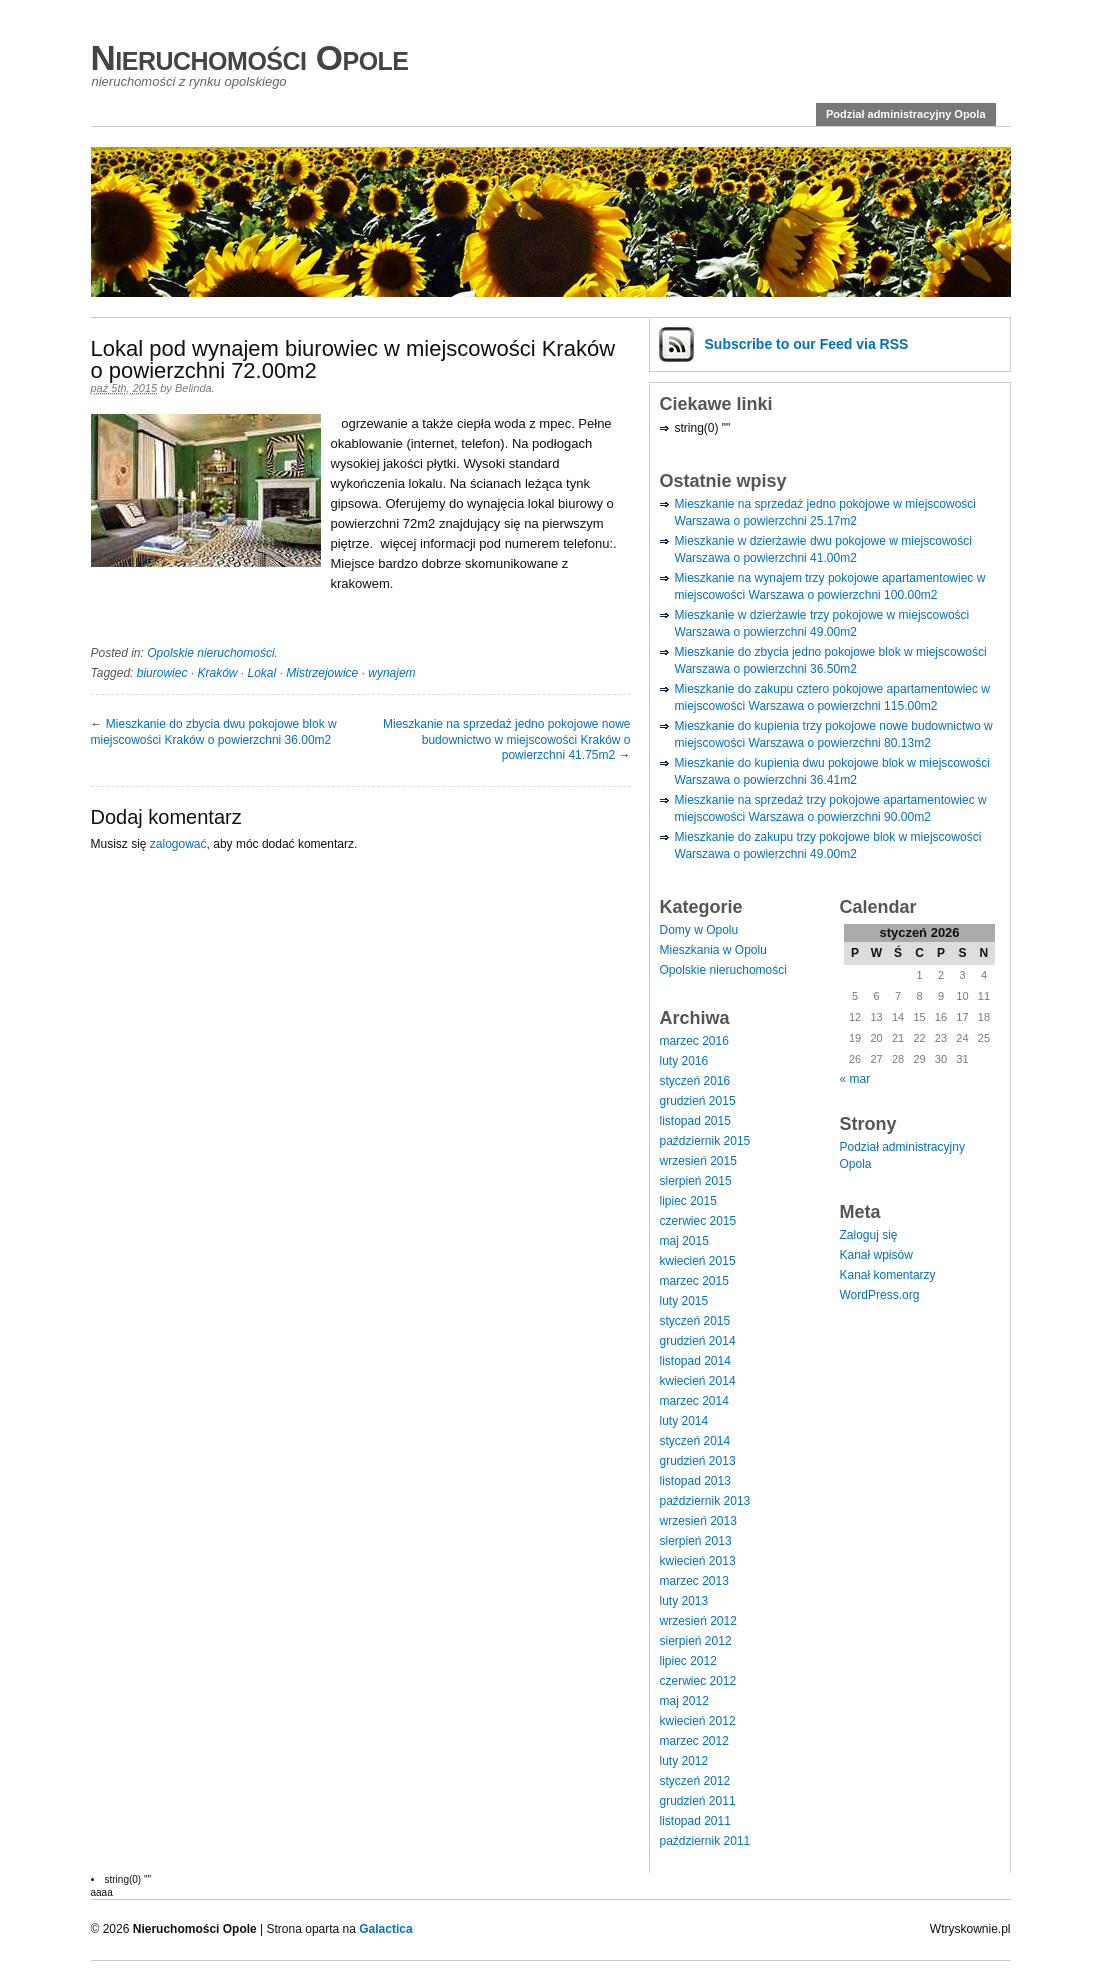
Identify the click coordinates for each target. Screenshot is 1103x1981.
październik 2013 (705, 1501)
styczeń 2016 (695, 1081)
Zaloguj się (869, 1235)
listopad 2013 (695, 1481)
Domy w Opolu (699, 930)
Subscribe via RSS (807, 344)
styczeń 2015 (695, 1321)
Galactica (385, 1929)
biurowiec (162, 673)
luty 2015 (684, 1301)
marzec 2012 (694, 1741)
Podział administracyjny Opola (906, 114)
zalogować (178, 844)
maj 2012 (684, 1701)
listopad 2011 (695, 1821)
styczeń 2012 (695, 1781)
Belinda (193, 388)
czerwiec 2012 (698, 1681)
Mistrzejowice (322, 673)
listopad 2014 (695, 1361)
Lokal (262, 673)
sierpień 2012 (696, 1641)
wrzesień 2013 (698, 1521)
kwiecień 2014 (698, 1381)
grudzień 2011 (698, 1801)
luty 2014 (684, 1421)
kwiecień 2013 (698, 1561)
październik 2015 (705, 1141)
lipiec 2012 (688, 1661)
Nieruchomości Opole (250, 57)
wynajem (391, 673)
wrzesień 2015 (698, 1161)
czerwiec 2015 (698, 1221)
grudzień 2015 (698, 1101)
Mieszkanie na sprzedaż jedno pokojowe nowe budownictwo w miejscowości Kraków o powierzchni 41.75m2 (506, 739)
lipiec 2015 (688, 1201)
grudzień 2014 (698, 1341)
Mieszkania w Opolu (713, 950)
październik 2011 (705, 1841)
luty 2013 (684, 1601)
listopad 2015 (695, 1121)
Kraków (217, 673)
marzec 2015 (694, 1281)
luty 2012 (684, 1761)
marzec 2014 (694, 1401)
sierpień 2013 (696, 1541)
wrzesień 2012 (698, 1621)
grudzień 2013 (698, 1461)
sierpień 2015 (696, 1181)
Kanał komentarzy (888, 1275)
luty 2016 (684, 1061)
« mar (855, 1079)
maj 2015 (684, 1241)
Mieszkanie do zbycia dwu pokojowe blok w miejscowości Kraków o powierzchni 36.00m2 (214, 732)
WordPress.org (880, 1295)
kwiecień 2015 (698, 1261)
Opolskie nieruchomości (210, 653)
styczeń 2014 (695, 1441)
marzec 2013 (694, 1581)
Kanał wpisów (876, 1255)
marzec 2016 (694, 1041)
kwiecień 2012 (698, 1721)
